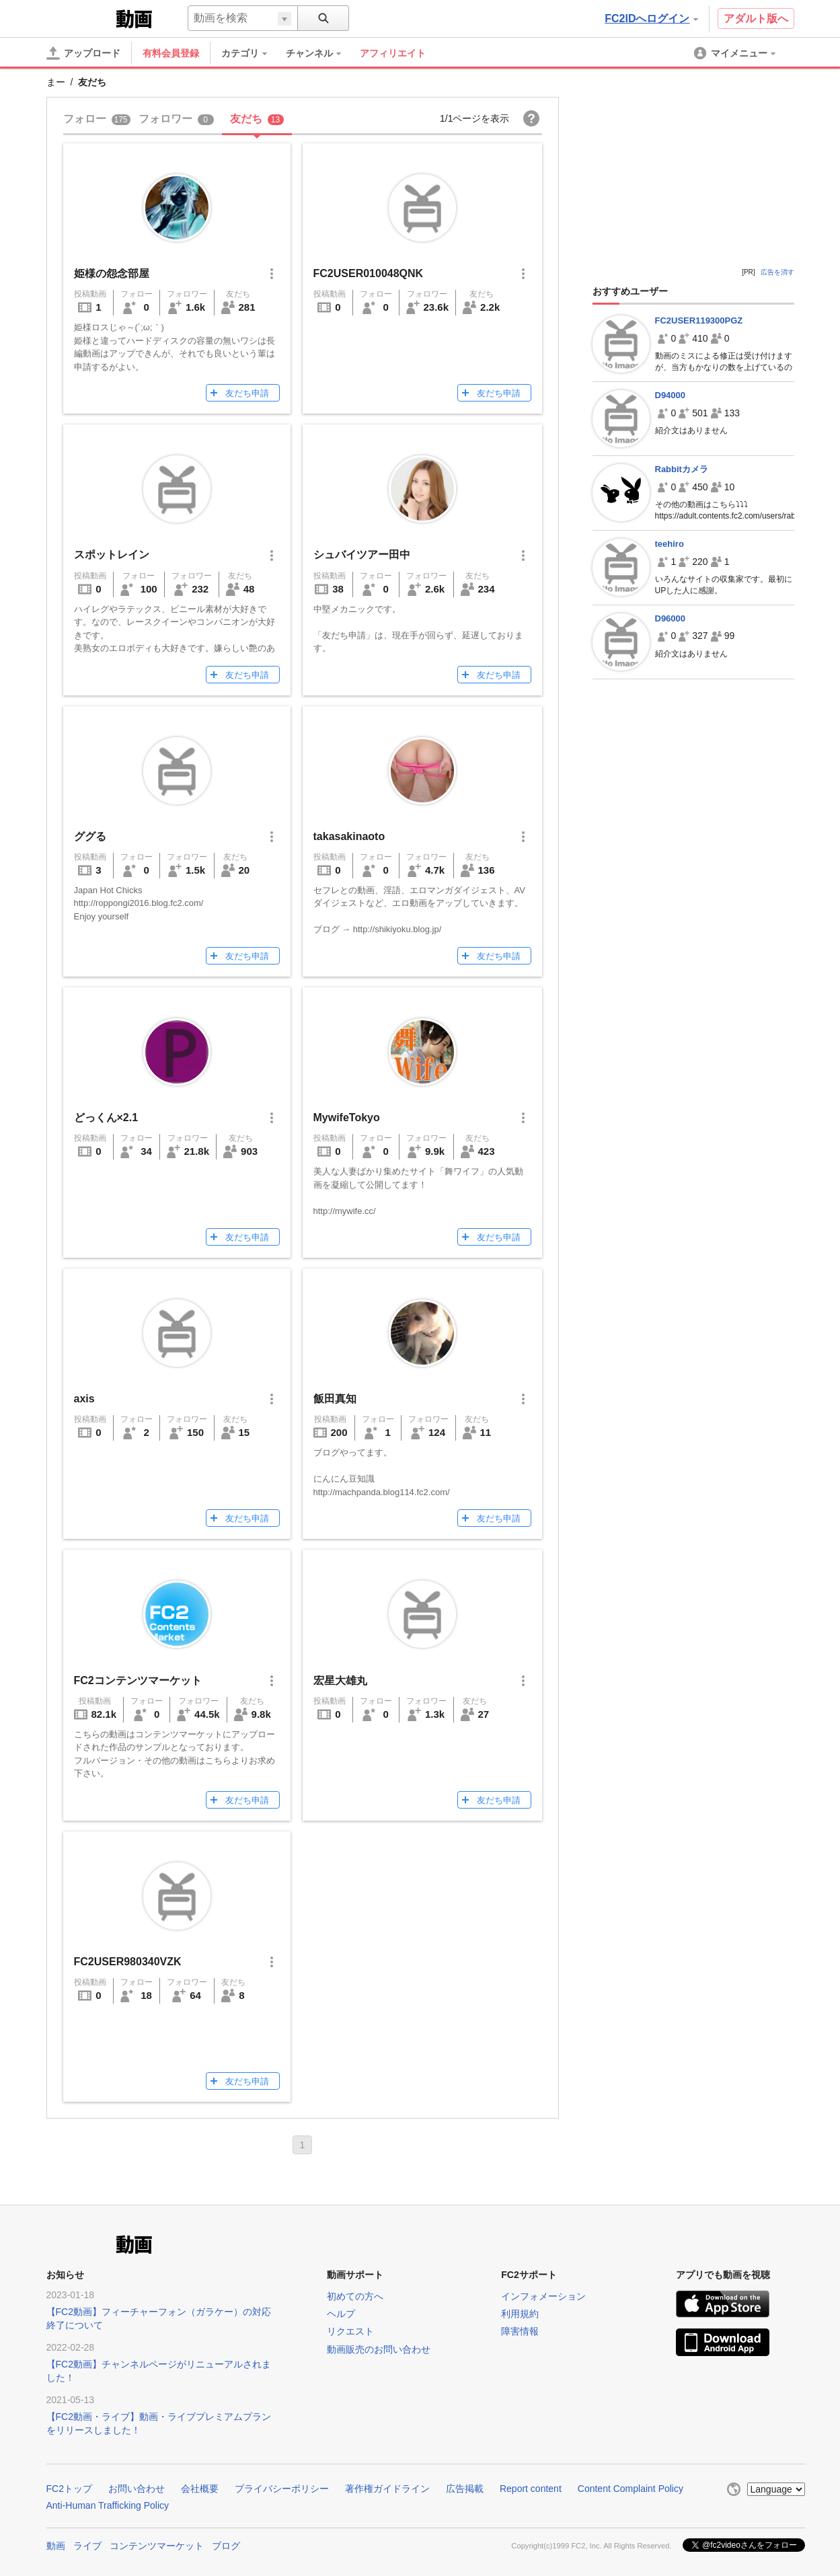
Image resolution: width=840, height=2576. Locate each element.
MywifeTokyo (346, 1117)
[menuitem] (250, 53)
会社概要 (200, 2488)
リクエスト (350, 2331)
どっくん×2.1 (106, 1117)
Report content (531, 2488)
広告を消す (777, 272)
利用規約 (520, 2313)
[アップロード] (83, 53)
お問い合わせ (136, 2488)
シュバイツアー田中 (361, 554)
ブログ (226, 2544)
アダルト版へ (756, 18)
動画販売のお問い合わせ (378, 2349)
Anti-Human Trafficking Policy (107, 2505)
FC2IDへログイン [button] (651, 18)
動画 (55, 2544)
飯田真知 (334, 1398)
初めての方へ (355, 2296)
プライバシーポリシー (282, 2488)
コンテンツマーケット (157, 2544)
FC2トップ (69, 2488)
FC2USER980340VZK (128, 1961)
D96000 (670, 618)
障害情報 (520, 2331)
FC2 (79, 17)
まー (55, 82)
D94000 (670, 395)
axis (84, 1398)
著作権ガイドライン (387, 2488)
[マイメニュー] (735, 53)
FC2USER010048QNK (368, 273)
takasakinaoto (349, 836)
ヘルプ (341, 2313)
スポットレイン (111, 554)
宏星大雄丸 (340, 1680)
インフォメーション (543, 2296)
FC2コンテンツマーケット (138, 1680)
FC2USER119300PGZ (699, 320)
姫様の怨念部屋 (111, 273)
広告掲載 (465, 2488)
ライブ (87, 2544)
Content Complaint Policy (630, 2488)
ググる (90, 836)
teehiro (669, 544)
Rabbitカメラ (681, 469)
